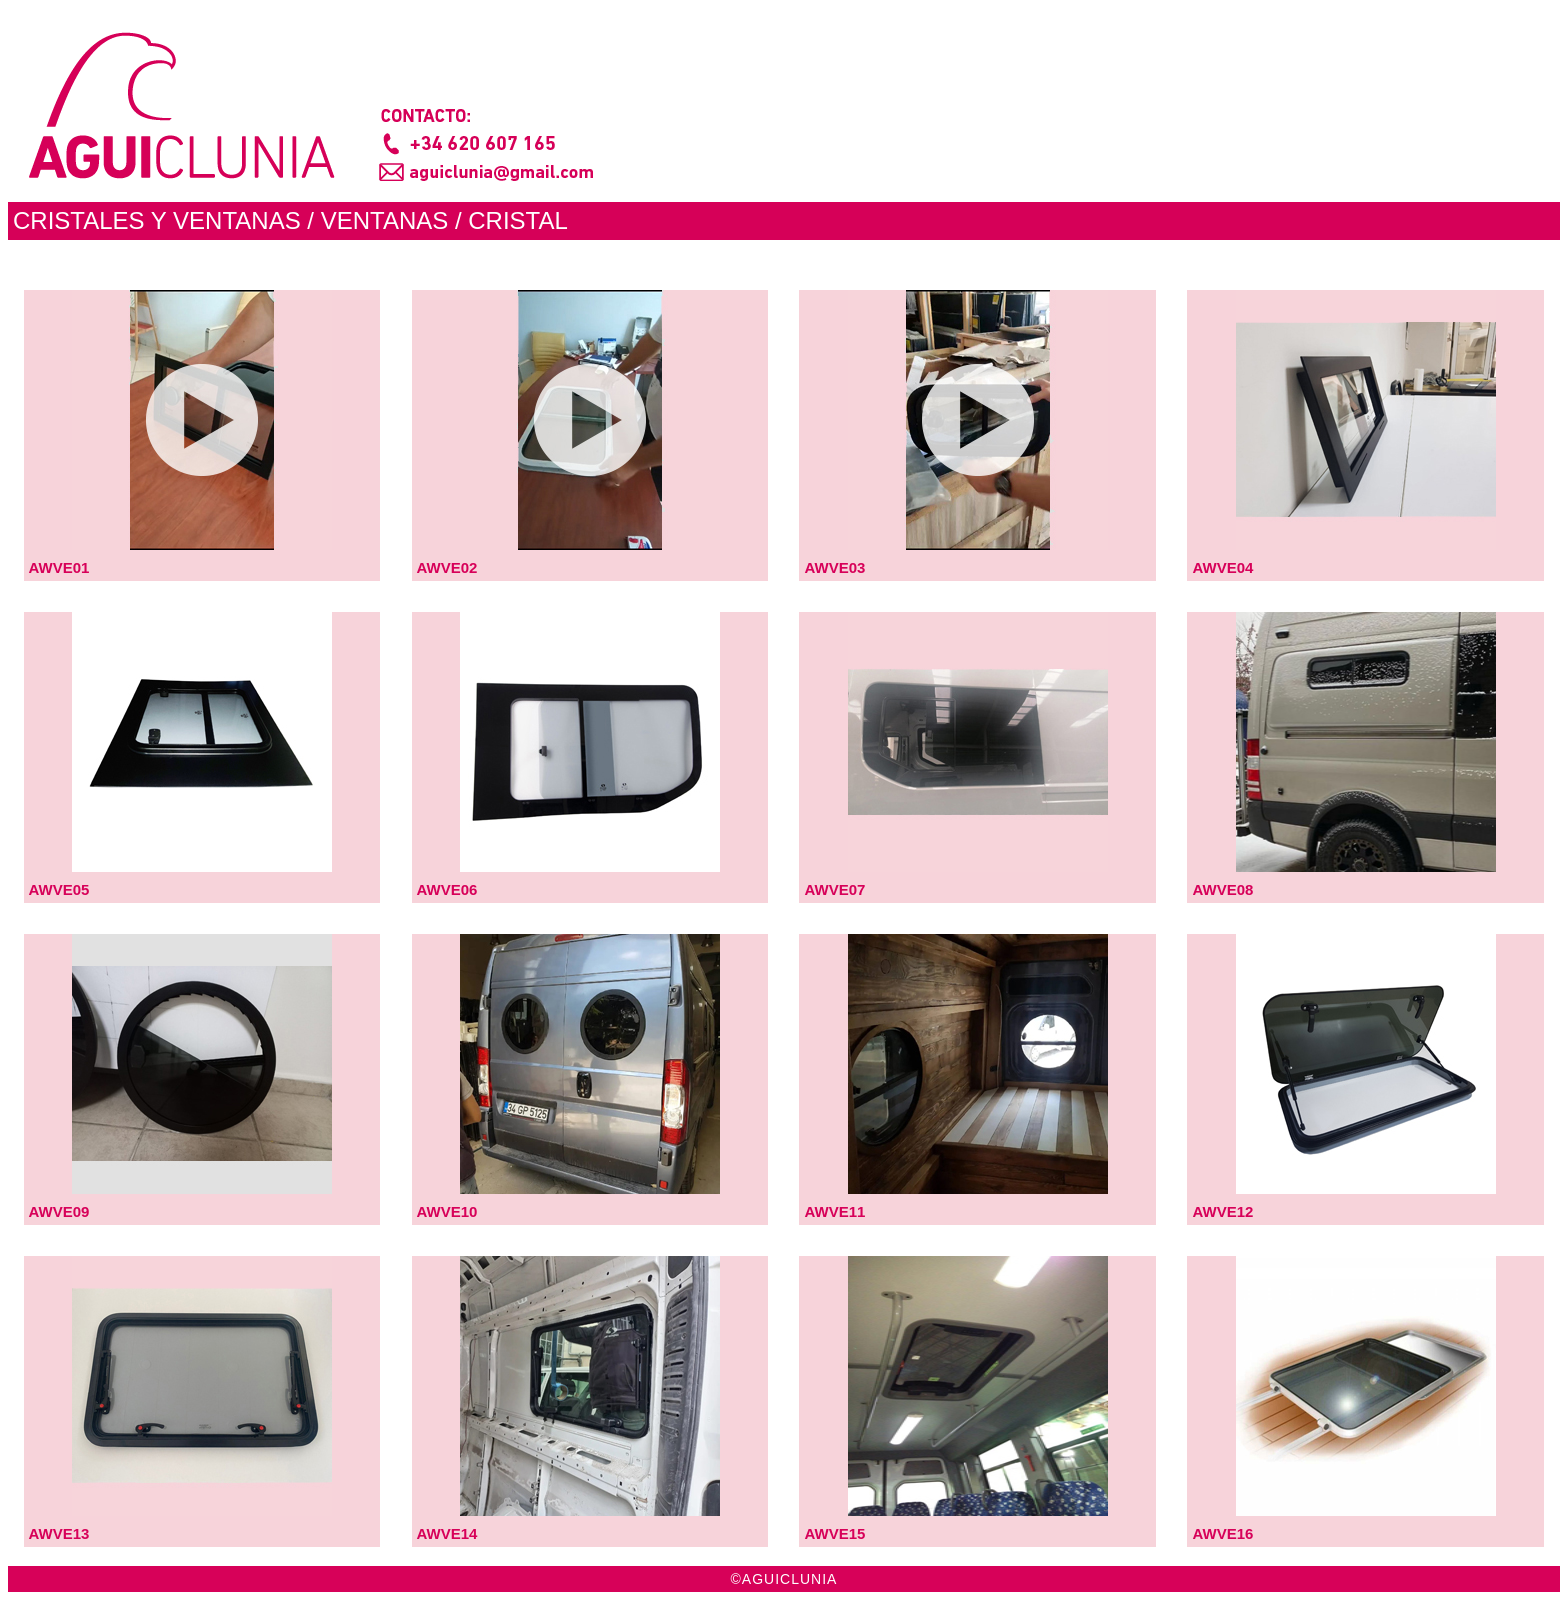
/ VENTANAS (377, 220)
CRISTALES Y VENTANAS (157, 220)
